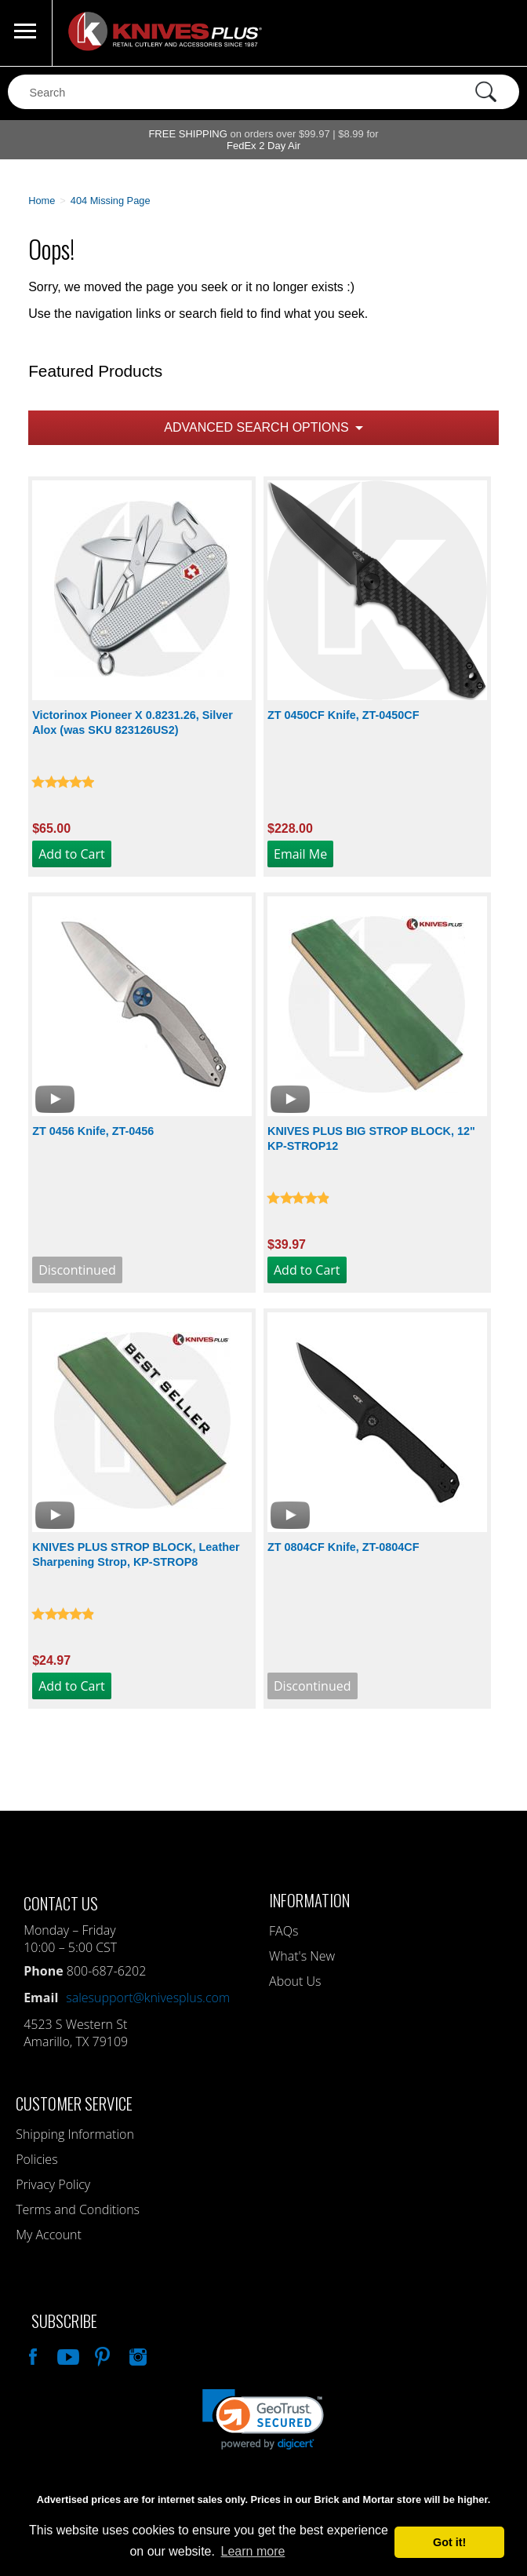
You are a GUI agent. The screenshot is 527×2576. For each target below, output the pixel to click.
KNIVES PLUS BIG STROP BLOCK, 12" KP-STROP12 (371, 1138)
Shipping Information (75, 2134)
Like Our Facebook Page (31, 2354)
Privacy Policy (53, 2184)
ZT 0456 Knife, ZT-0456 (93, 1131)
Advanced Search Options (256, 427)
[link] (263, 2419)
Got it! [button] (449, 2542)
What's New (302, 1956)
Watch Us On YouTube (66, 2354)
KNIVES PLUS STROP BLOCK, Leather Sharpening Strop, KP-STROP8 (135, 1554)
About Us (295, 1981)
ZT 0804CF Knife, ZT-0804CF (343, 1547)
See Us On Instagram (136, 2354)
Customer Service (74, 2103)
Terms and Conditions (78, 2209)
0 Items (499, 33)
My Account (49, 2234)
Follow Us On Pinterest (101, 2354)
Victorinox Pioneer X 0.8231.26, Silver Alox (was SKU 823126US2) (132, 722)
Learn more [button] (253, 2551)
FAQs (283, 1930)
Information (309, 1900)
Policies (36, 2159)
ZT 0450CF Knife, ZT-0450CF (343, 715)
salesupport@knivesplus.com (148, 1997)
